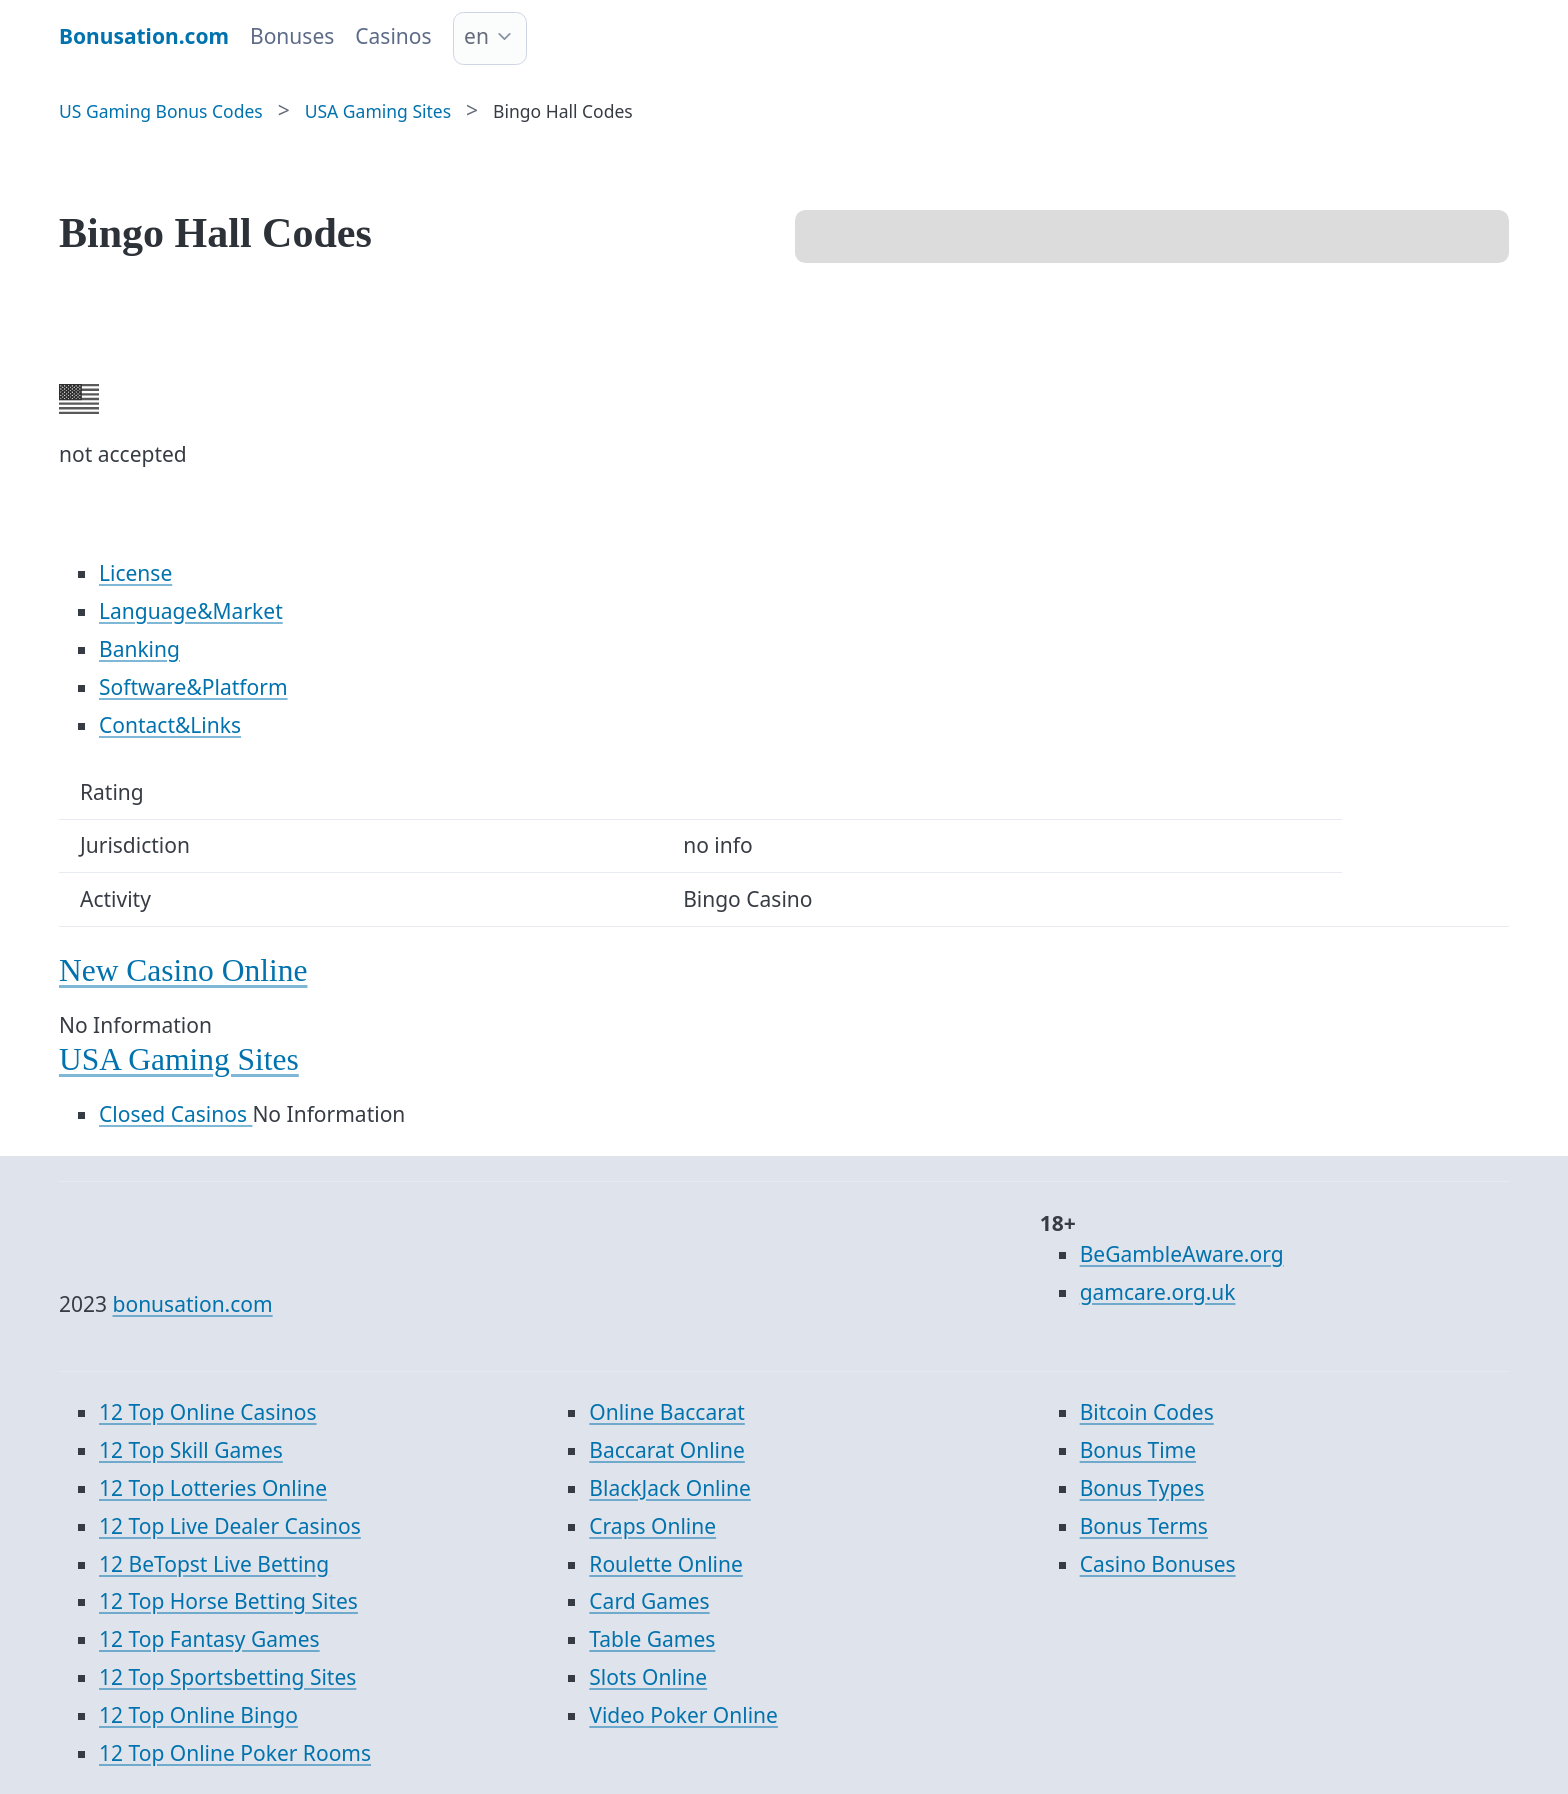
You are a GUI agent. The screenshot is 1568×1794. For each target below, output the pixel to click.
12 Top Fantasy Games (209, 1639)
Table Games (652, 1639)
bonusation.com (193, 1304)
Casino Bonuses (1158, 1564)
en (476, 36)
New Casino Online (183, 970)
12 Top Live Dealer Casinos (230, 1526)
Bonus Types (1142, 1488)
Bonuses (292, 36)
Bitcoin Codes (1147, 1412)
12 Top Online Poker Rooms (235, 1753)
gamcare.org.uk (1158, 1292)
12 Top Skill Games (191, 1450)
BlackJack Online (669, 1488)
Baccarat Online (666, 1450)
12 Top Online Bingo (198, 1715)
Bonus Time (1138, 1450)
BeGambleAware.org (1182, 1254)
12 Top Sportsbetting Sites (227, 1677)
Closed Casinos (175, 1114)
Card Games (649, 1601)
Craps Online (652, 1526)
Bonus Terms (1144, 1526)
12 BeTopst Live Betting (214, 1564)
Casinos (393, 36)
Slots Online (648, 1677)
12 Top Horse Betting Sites (228, 1601)
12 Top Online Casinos (208, 1412)
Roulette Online (666, 1564)
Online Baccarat (666, 1412)
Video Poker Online (683, 1715)
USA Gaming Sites (179, 1059)
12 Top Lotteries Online (213, 1488)
